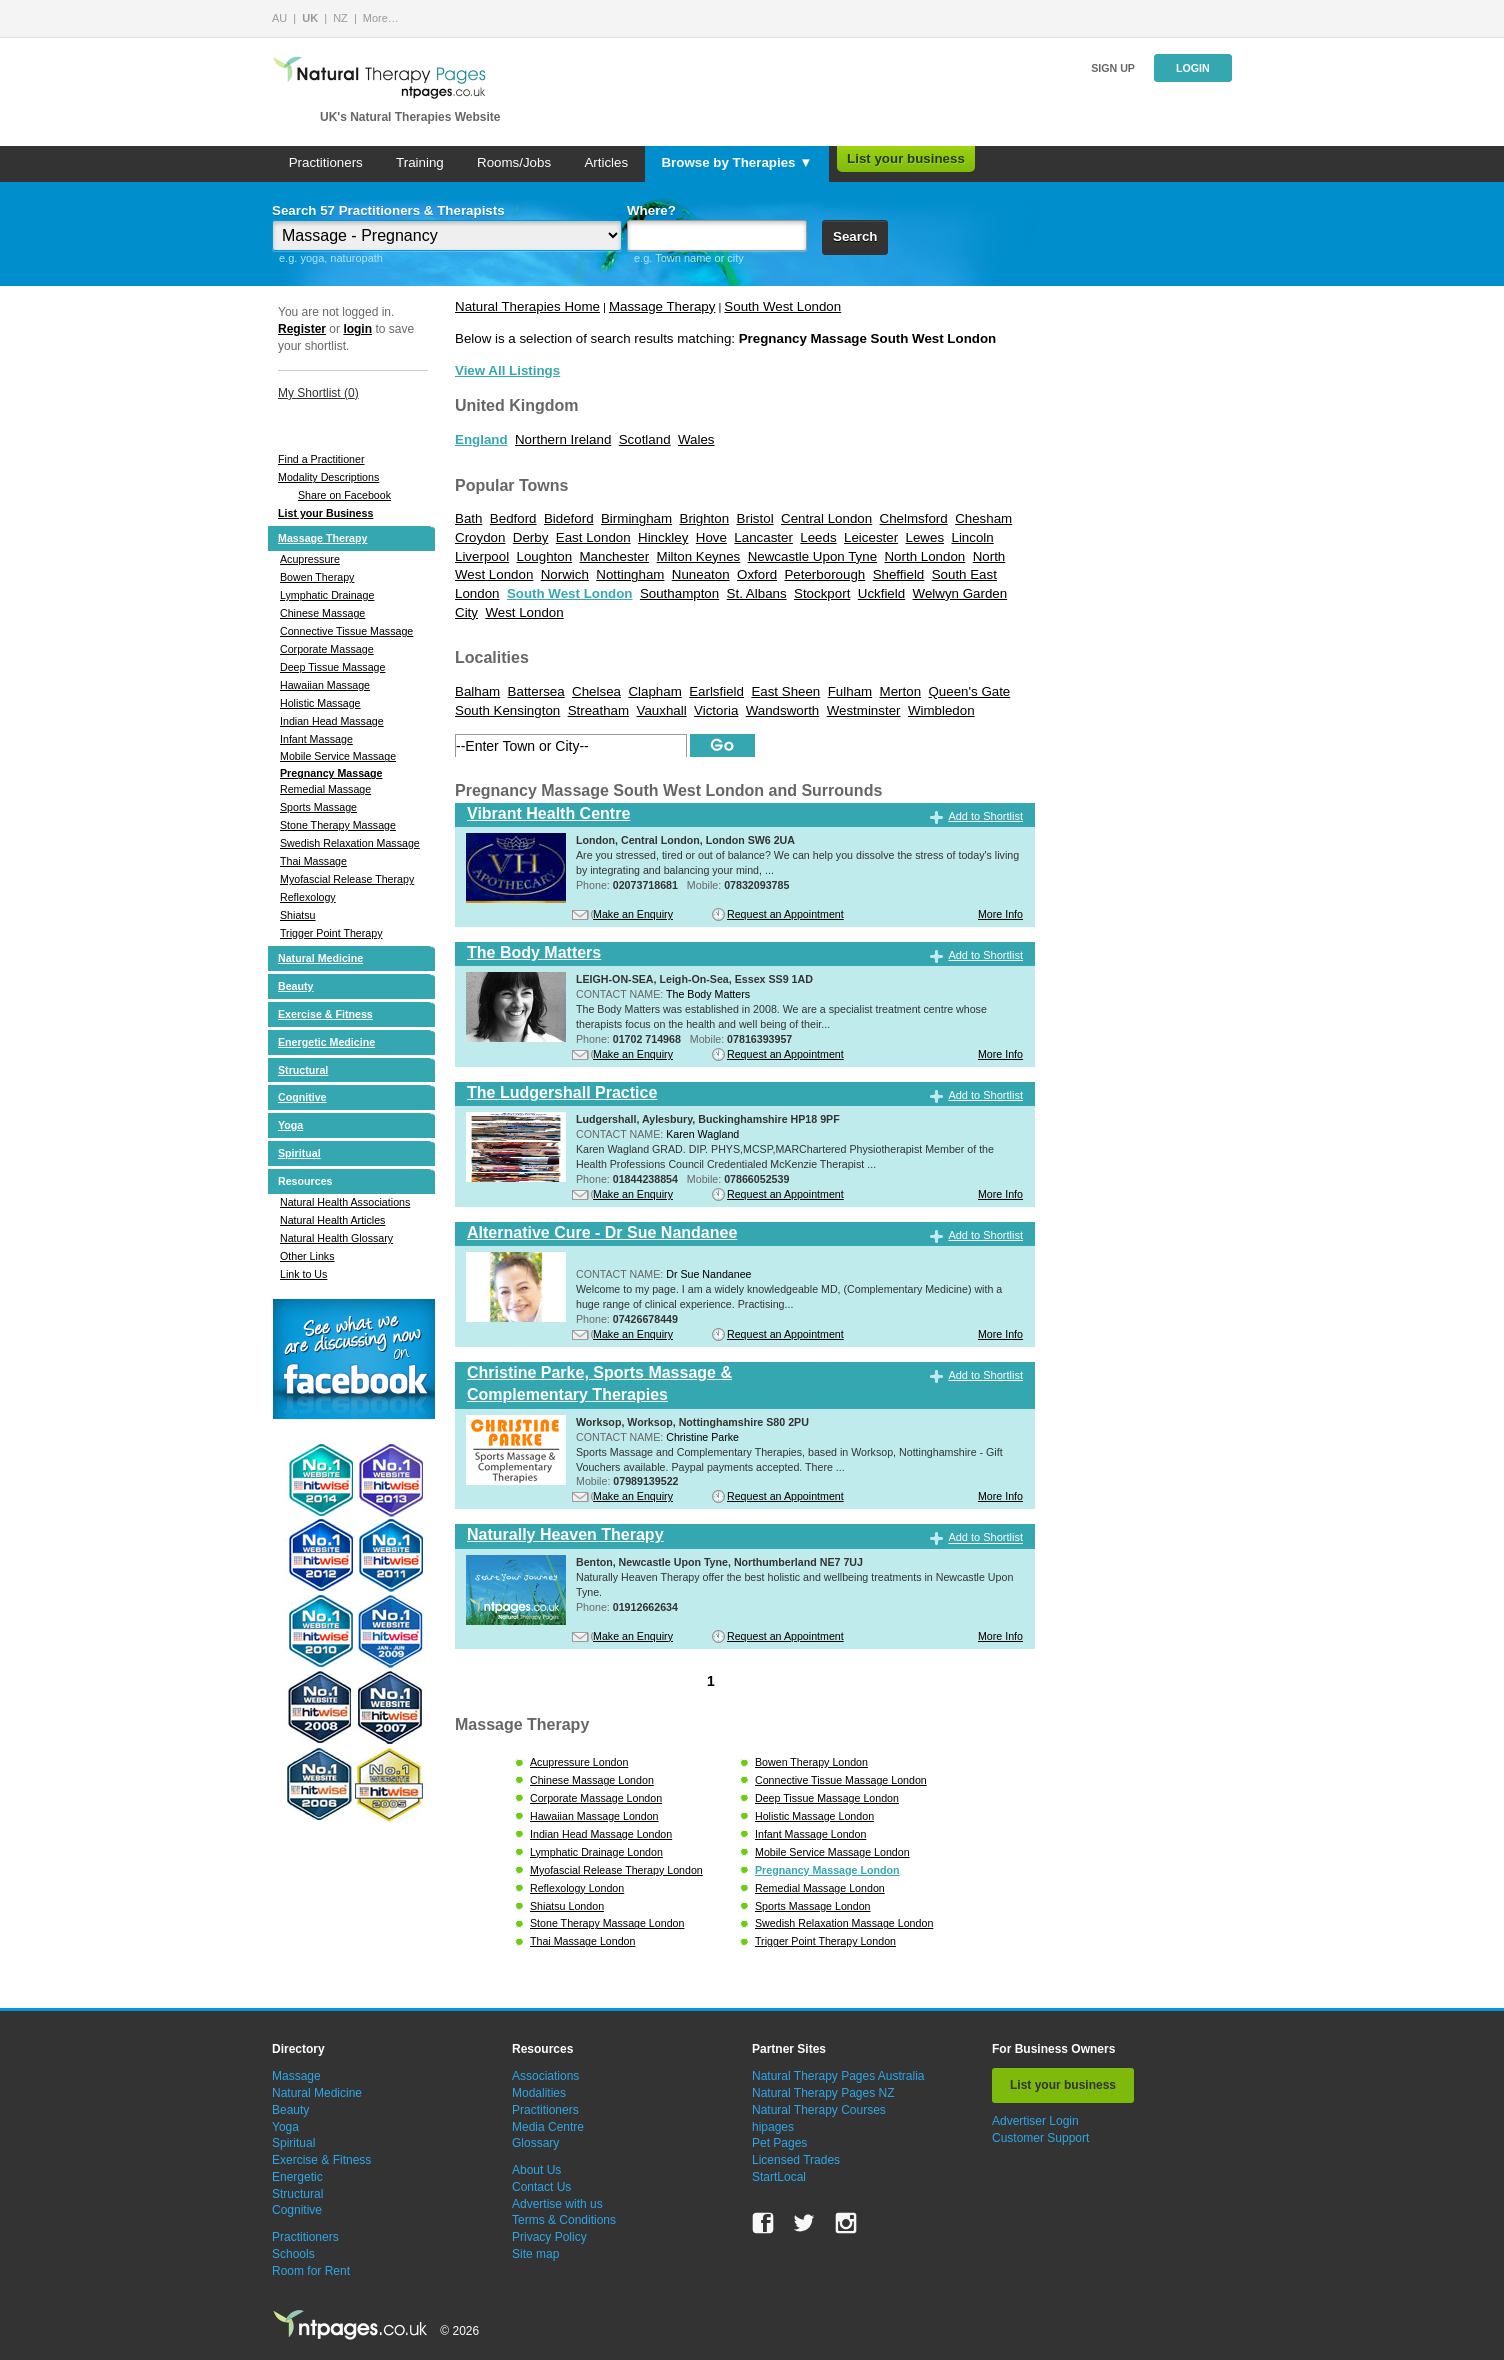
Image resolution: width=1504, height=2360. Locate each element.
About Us (536, 2170)
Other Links (307, 1256)
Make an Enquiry (633, 914)
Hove (711, 537)
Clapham (654, 691)
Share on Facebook (344, 495)
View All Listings (507, 370)
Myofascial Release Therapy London (616, 1870)
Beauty (296, 986)
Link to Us (303, 1274)
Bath (468, 518)
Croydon (480, 537)
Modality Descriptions (328, 477)
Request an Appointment (785, 914)
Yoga (290, 1125)
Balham (477, 691)
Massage (296, 2076)
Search (855, 236)
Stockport (822, 593)
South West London (782, 306)
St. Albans (757, 593)
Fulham (850, 691)
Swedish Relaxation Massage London (844, 1923)
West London (524, 612)
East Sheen (785, 691)
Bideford (569, 518)
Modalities (539, 2093)
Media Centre (548, 2127)
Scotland (645, 439)
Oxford (757, 574)
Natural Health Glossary (336, 1238)
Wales (696, 439)
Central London (826, 518)
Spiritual (299, 1153)
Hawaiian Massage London (594, 1816)
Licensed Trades (796, 2160)
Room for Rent (311, 2271)
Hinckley (663, 537)
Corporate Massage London (596, 1798)
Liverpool (482, 556)
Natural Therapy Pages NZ (823, 2093)
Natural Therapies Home (527, 306)
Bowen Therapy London (811, 1762)
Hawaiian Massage (325, 685)
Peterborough (824, 574)
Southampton (679, 593)
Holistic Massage (320, 703)
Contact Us (541, 2187)
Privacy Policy (549, 2237)
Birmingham (636, 518)
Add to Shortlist (985, 816)
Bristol (755, 518)
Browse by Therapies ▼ (736, 162)
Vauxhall (662, 710)
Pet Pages (779, 2143)
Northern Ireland (563, 439)
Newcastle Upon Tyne (812, 556)
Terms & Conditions (564, 2220)
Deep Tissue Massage (332, 667)
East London (593, 537)
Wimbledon (941, 710)
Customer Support (1040, 2138)
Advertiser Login (1035, 2121)
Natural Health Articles (332, 1220)
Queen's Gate (969, 691)
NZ (340, 18)
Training (420, 162)
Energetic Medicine (326, 1042)
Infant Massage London (810, 1834)
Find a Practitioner (321, 459)
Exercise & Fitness (325, 1014)
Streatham (599, 710)
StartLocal (779, 2177)
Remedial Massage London (820, 1888)
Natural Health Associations (345, 1202)
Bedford (513, 518)
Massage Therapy (322, 538)
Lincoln (972, 537)
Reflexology (308, 897)
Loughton (545, 556)
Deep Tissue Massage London (827, 1798)
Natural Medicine (320, 958)
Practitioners (326, 162)
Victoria (716, 710)
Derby (531, 537)
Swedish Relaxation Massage (350, 843)
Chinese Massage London (592, 1780)
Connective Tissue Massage (346, 631)
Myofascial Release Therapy (347, 879)
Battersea (536, 691)
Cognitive (302, 1097)
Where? (651, 210)
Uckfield (881, 593)
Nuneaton (701, 574)
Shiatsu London (567, 1906)
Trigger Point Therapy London (825, 1941)
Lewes (925, 537)
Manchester (615, 556)
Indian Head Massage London (601, 1834)
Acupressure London (579, 1762)
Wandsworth (783, 710)
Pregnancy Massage (331, 773)
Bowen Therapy (317, 577)
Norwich (565, 574)
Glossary (535, 2143)
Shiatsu (298, 915)
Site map (535, 2254)
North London (924, 556)
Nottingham (630, 574)
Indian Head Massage (332, 721)
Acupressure (310, 559)
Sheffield (899, 574)
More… (381, 18)
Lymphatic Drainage (327, 595)
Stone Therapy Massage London (607, 1923)
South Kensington (507, 710)
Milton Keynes (699, 556)
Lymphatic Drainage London (596, 1852)
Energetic (297, 2177)
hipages (773, 2127)
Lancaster (763, 537)
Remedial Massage (325, 789)
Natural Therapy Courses (819, 2110)
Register (302, 329)
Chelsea (596, 691)
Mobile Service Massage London (832, 1852)
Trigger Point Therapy (331, 933)
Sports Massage (318, 807)
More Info (1000, 914)
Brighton (705, 518)
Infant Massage (316, 739)
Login (1193, 68)
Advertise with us (557, 2204)
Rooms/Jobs (514, 162)
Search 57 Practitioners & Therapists (388, 210)
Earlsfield (716, 691)
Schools (293, 2254)
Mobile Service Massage (338, 756)
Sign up (1113, 68)
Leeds (818, 537)
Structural (303, 1070)
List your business (906, 158)
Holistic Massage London (814, 1816)
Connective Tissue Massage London (841, 1780)
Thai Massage (313, 861)
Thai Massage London (582, 1941)
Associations (545, 2076)
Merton (900, 691)
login (357, 329)
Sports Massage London (813, 1906)
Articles (606, 162)
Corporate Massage (327, 649)
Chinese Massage (322, 613)
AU (279, 18)
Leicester (871, 537)
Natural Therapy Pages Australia (838, 2076)
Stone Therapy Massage (338, 825)
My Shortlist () (318, 393)
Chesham (983, 518)
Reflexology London (577, 1888)
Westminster (864, 710)
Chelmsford (914, 518)
